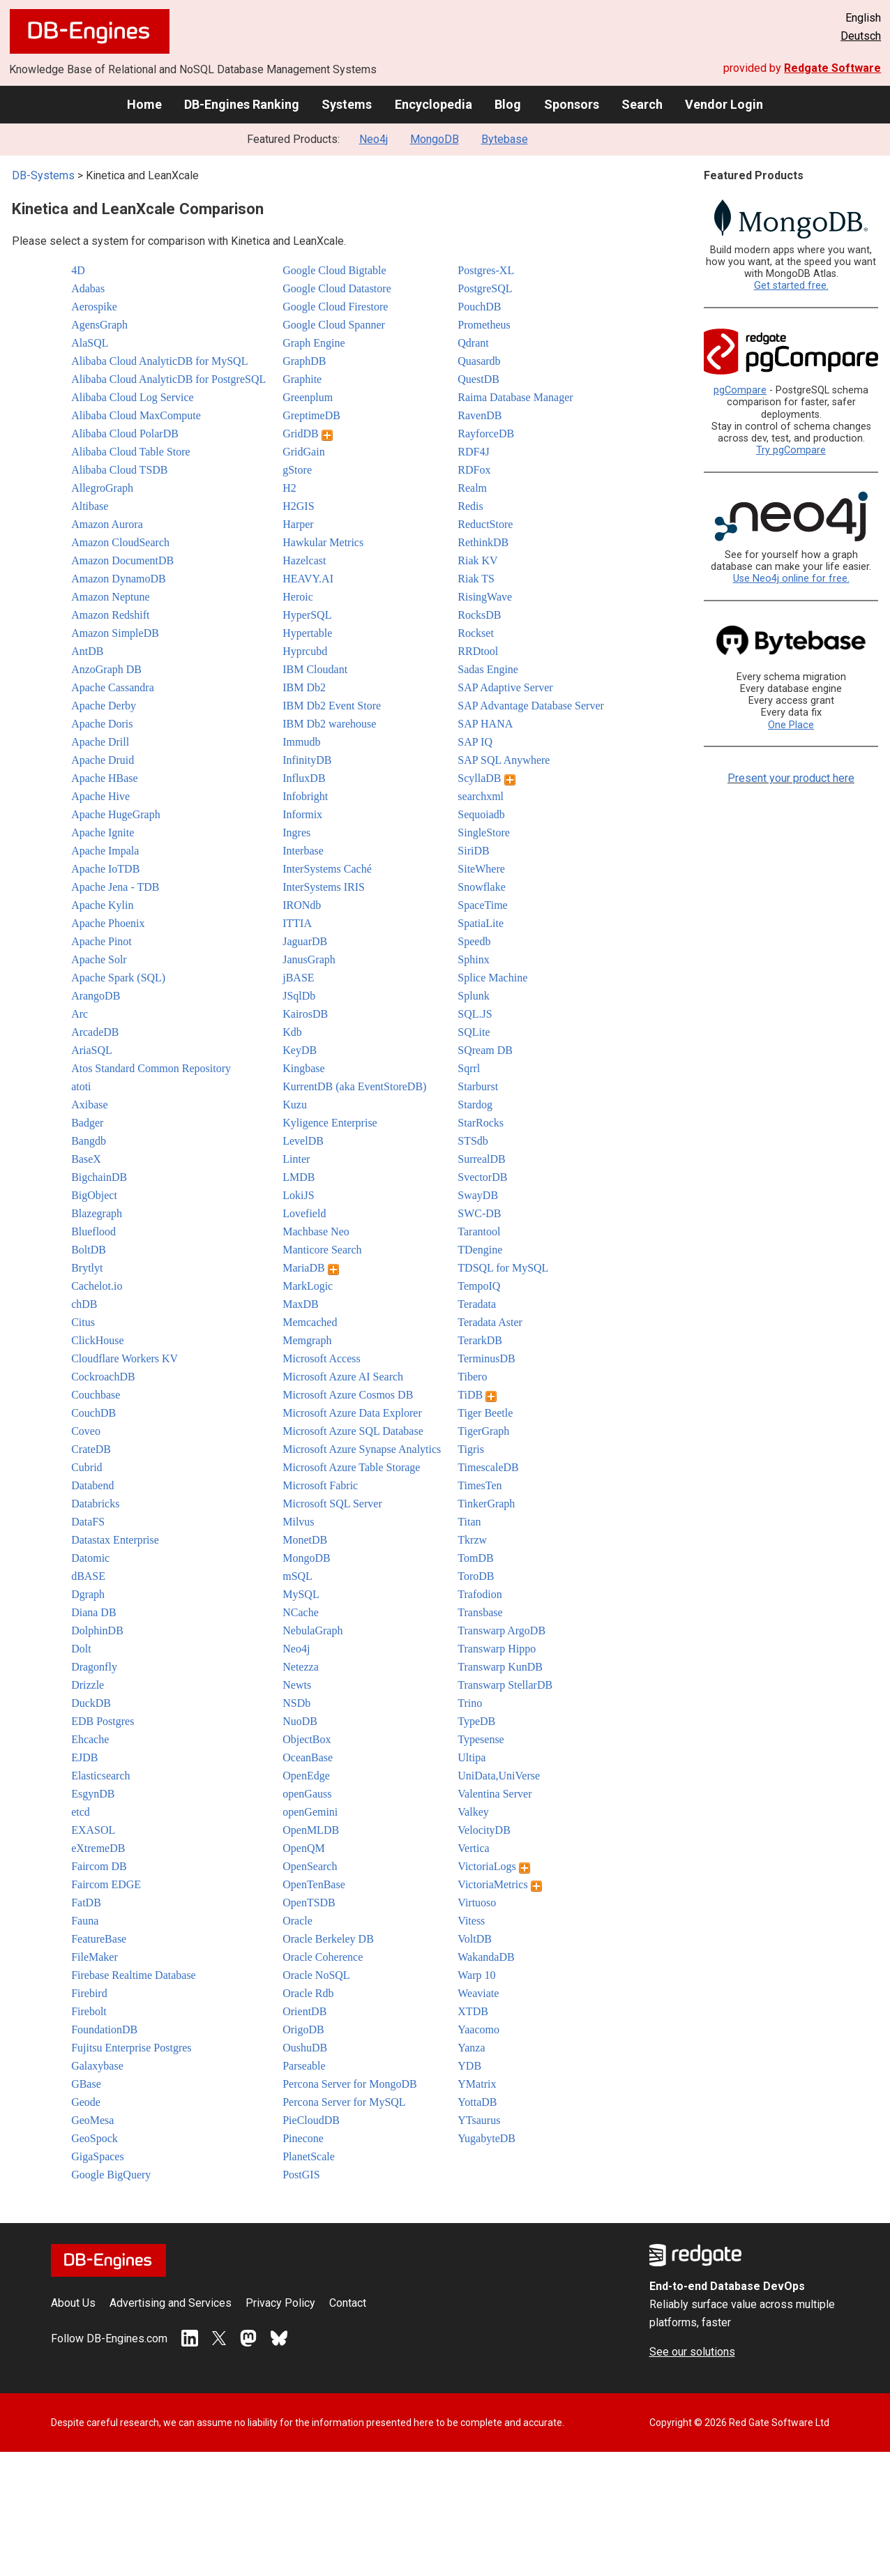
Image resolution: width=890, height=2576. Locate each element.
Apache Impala (105, 851)
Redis (470, 506)
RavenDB (479, 415)
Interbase (303, 851)
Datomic (90, 1558)
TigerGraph (483, 1431)
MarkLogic (307, 1286)
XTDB (473, 2011)
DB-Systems (43, 175)
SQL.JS (475, 1014)
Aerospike (94, 306)
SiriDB (473, 851)
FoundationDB (104, 2029)
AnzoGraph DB (106, 669)
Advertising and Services (171, 2303)
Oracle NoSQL (315, 1975)
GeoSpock (94, 2138)
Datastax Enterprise (115, 1540)
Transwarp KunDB (500, 1667)
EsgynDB (92, 1794)
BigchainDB (99, 1177)
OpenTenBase (313, 1884)
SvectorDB (482, 1177)
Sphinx (473, 959)
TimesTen (479, 1485)
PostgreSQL (485, 288)
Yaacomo (478, 2029)
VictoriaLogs (493, 1866)
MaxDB (300, 1304)
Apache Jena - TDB (115, 887)
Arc (79, 1014)
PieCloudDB (311, 2120)
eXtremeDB (98, 1848)
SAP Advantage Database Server (531, 705)
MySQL (300, 1594)
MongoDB (434, 139)
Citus (83, 1322)
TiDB (477, 1395)
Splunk (473, 996)
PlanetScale (308, 2156)
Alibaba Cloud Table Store (130, 452)
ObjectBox (306, 1739)
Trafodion (479, 1594)
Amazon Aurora (107, 524)
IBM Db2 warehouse (329, 724)
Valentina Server (494, 1794)
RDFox (474, 470)
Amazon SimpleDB (115, 633)
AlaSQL (89, 343)
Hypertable (307, 633)
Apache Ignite (102, 832)
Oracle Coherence (322, 1957)
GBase (86, 2084)
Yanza (471, 2048)
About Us (73, 2303)
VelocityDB (484, 1830)
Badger (87, 1123)
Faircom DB (99, 1866)
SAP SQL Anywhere (504, 760)
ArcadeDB (95, 1032)
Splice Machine (492, 978)
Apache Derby (103, 705)
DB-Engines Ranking (241, 104)
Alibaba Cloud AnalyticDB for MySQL (159, 361)
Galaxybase (97, 2066)
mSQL (297, 1576)
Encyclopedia (433, 104)
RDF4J (473, 452)
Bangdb (88, 1141)
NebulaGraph (312, 1630)
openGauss (306, 1794)
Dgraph (88, 1594)
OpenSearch (309, 1866)
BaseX (86, 1159)
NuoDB (299, 1721)
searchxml (481, 796)
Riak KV (477, 560)
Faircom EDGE (106, 1884)
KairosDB (305, 1014)
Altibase (89, 506)
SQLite (474, 1032)
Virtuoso (477, 1902)
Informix (302, 814)
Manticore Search (321, 1250)
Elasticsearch (100, 1776)
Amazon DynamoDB (118, 579)
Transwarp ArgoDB (501, 1630)
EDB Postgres (102, 1721)
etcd (80, 1812)
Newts (296, 1685)
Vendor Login (724, 104)
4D (78, 270)
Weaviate (478, 1993)
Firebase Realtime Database (133, 1975)
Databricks (95, 1503)
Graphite (302, 379)
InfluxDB (303, 778)
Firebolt (89, 2011)
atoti (81, 1086)
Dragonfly (94, 1667)
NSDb (296, 1703)
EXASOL (93, 1830)
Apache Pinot (101, 941)
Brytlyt (87, 1268)
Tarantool (479, 1231)
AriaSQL (91, 1050)
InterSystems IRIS (323, 887)
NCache (300, 1612)
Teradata (477, 1304)
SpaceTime (482, 905)
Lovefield (304, 1213)
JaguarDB (304, 941)
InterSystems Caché (327, 869)
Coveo (85, 1431)
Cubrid (86, 1467)
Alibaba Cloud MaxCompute (136, 415)
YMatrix (477, 2084)
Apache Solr (99, 959)
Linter (296, 1159)
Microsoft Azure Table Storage (351, 1467)
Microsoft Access (321, 1358)
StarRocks (481, 1123)
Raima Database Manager (515, 397)
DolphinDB (97, 1630)
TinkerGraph (486, 1503)
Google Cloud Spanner (333, 325)
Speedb (474, 941)
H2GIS (298, 506)
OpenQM (303, 1848)
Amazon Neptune (110, 597)
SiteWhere (481, 869)
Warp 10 (476, 1975)
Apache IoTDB (105, 869)
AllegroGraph (102, 488)
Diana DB (93, 1612)
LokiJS (298, 1195)
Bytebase (504, 139)
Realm (472, 488)
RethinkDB (483, 542)
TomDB (475, 1558)
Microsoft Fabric (320, 1485)
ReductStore (485, 524)
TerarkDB (480, 1340)
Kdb (292, 1032)
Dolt (81, 1649)
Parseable (303, 2066)
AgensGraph (99, 325)
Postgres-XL (486, 270)
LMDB (298, 1177)
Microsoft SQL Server (332, 1503)
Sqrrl (469, 1068)
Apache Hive (100, 796)
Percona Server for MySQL (343, 2102)
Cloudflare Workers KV (124, 1358)
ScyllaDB (486, 778)
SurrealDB (481, 1159)
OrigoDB (303, 2029)
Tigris (471, 1449)
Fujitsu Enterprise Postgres (131, 2048)
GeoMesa (92, 2120)
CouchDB (93, 1413)
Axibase (89, 1104)
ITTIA (297, 923)
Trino (470, 1703)
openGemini (310, 1812)
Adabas (88, 288)
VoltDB (475, 1939)
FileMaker (94, 1957)
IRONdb (301, 905)
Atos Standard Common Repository (151, 1068)
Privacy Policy (280, 2303)
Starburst (478, 1086)
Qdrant (473, 343)
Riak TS (476, 579)
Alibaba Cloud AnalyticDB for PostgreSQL (168, 379)
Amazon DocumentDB (122, 560)
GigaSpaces (97, 2156)
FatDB (86, 1902)
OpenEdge (306, 1776)
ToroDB (476, 1576)
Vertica (473, 1848)
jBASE (298, 978)
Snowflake (481, 887)
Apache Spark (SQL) (118, 978)
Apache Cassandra (112, 687)
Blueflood (93, 1231)
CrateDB (91, 1449)
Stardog (475, 1104)
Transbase (480, 1612)
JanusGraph (308, 959)
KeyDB (299, 1050)
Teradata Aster (490, 1322)
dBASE (88, 1576)
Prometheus (484, 325)
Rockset (476, 633)
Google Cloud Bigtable (334, 270)
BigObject (94, 1195)
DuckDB (91, 1703)
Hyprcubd (304, 651)
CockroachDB (103, 1377)
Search (642, 104)
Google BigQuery (111, 2174)
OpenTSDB (308, 1902)
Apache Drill (100, 742)
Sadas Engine (488, 669)
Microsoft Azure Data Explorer (351, 1413)
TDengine (480, 1250)
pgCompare (740, 390)
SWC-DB (479, 1213)
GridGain (303, 452)
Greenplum (307, 397)
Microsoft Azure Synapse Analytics (361, 1449)
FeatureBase (98, 1939)
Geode (85, 2102)
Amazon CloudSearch (120, 542)
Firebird (89, 1993)
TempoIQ (479, 1286)
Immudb (301, 742)
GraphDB (304, 361)
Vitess (471, 1921)
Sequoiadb (481, 814)
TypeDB (476, 1721)
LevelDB (303, 1141)
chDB (84, 1304)
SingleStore (484, 832)
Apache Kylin (102, 905)
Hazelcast (304, 560)
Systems (347, 104)
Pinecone (303, 2138)
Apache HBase (104, 778)
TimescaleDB (488, 1467)
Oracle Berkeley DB (328, 1939)
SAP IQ (475, 742)
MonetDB (304, 1540)
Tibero (472, 1377)
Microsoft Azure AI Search (342, 1377)
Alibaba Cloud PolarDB (125, 433)
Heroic (297, 597)
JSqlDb (298, 996)
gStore (297, 470)
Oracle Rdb (307, 1993)
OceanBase (307, 1757)
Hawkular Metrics (322, 542)
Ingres (296, 832)
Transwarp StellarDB (505, 1685)
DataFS (88, 1522)
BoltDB (88, 1250)
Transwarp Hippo (497, 1649)
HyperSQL (306, 615)
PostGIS (300, 2174)
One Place (791, 725)
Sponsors (571, 104)
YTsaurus (479, 2120)
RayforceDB (486, 433)
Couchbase (95, 1395)
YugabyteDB (486, 2138)
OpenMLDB (310, 1830)
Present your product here (790, 778)
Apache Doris (102, 724)
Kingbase (303, 1068)
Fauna (84, 1921)
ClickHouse (97, 1340)
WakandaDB (486, 1957)
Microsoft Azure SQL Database (352, 1431)
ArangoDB (95, 996)
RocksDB (479, 615)
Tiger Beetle (485, 1413)
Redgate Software (832, 68)
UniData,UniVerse (499, 1776)
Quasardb (479, 361)
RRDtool (478, 651)
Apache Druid (102, 760)
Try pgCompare (791, 450)
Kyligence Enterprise (329, 1123)
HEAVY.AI (307, 579)
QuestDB (478, 379)
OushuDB (304, 2048)
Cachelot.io (96, 1286)
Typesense (481, 1739)
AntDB (87, 651)
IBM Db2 (304, 687)
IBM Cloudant (314, 669)
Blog (508, 104)
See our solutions (692, 2351)
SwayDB (478, 1195)
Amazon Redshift (110, 615)
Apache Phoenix (107, 923)
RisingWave (485, 597)
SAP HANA (485, 724)
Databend (92, 1485)
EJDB (84, 1757)
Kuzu (294, 1104)
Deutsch (860, 36)
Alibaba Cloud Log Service (132, 397)
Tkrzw (472, 1540)
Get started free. (791, 286)
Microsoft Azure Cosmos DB (347, 1395)
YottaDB (477, 2102)
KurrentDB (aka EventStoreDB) (354, 1086)
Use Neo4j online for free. (791, 579)
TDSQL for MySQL (503, 1268)
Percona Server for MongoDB (349, 2084)
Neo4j (373, 139)
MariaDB (310, 1268)
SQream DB (485, 1050)
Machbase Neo (315, 1231)
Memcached (309, 1322)
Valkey (473, 1812)
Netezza (300, 1667)
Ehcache (90, 1739)
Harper (297, 524)
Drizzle (87, 1685)
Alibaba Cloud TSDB (119, 470)
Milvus (298, 1522)
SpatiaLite (481, 923)
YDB (469, 2066)
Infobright (305, 796)
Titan (469, 1522)
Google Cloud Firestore (335, 306)
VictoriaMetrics (499, 1884)
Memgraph (306, 1340)
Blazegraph (96, 1213)
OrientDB (304, 2011)
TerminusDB (486, 1358)
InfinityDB (306, 760)
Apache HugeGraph (115, 814)
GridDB (307, 433)
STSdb (473, 1141)
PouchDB (479, 306)
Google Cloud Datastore (336, 288)
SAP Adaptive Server (505, 687)
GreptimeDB (311, 415)
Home (144, 104)
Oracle (297, 1921)
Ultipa (471, 1757)
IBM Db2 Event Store (331, 705)
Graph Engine (313, 343)
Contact (347, 2303)
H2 (289, 488)
